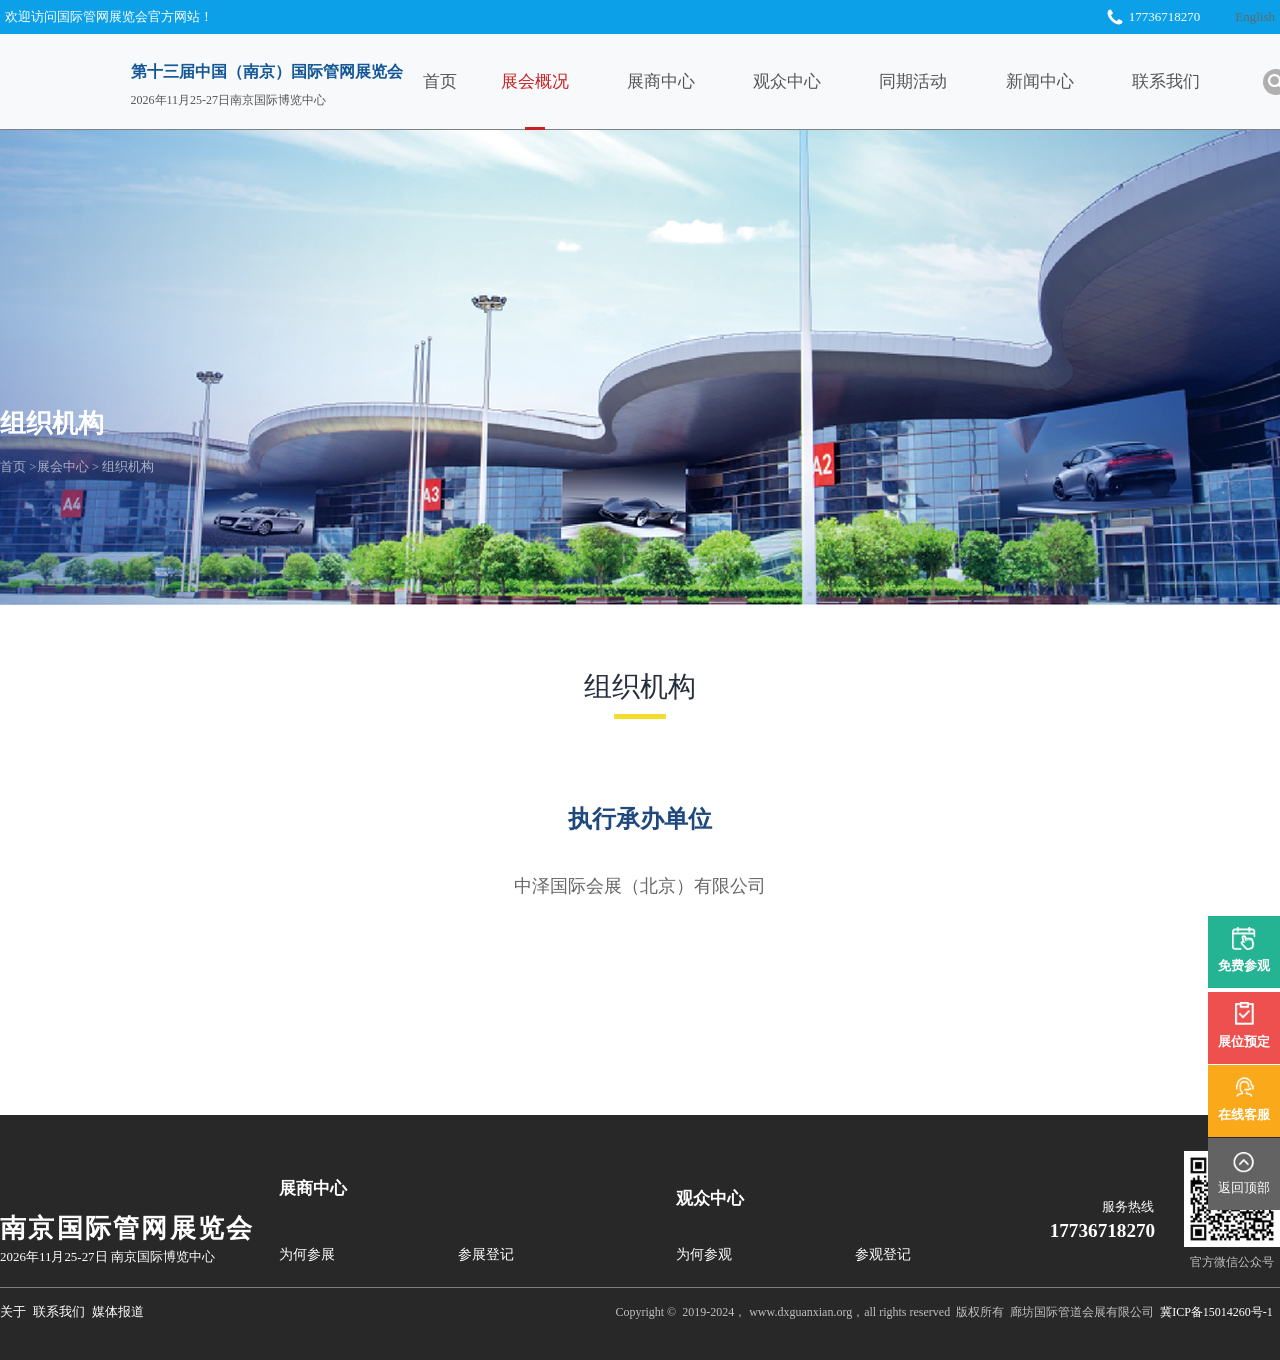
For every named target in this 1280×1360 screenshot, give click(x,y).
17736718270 (1103, 1230)
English (1255, 16)
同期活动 (945, 81)
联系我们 (1197, 81)
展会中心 (63, 466)
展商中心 (692, 81)
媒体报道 (118, 1311)
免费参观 (1244, 968)
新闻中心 (1071, 81)
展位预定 (1244, 1041)
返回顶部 (1244, 1187)
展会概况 (566, 81)
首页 (472, 81)
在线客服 (1244, 1114)
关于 (13, 1311)
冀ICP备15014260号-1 (1216, 1312)
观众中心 (818, 81)
